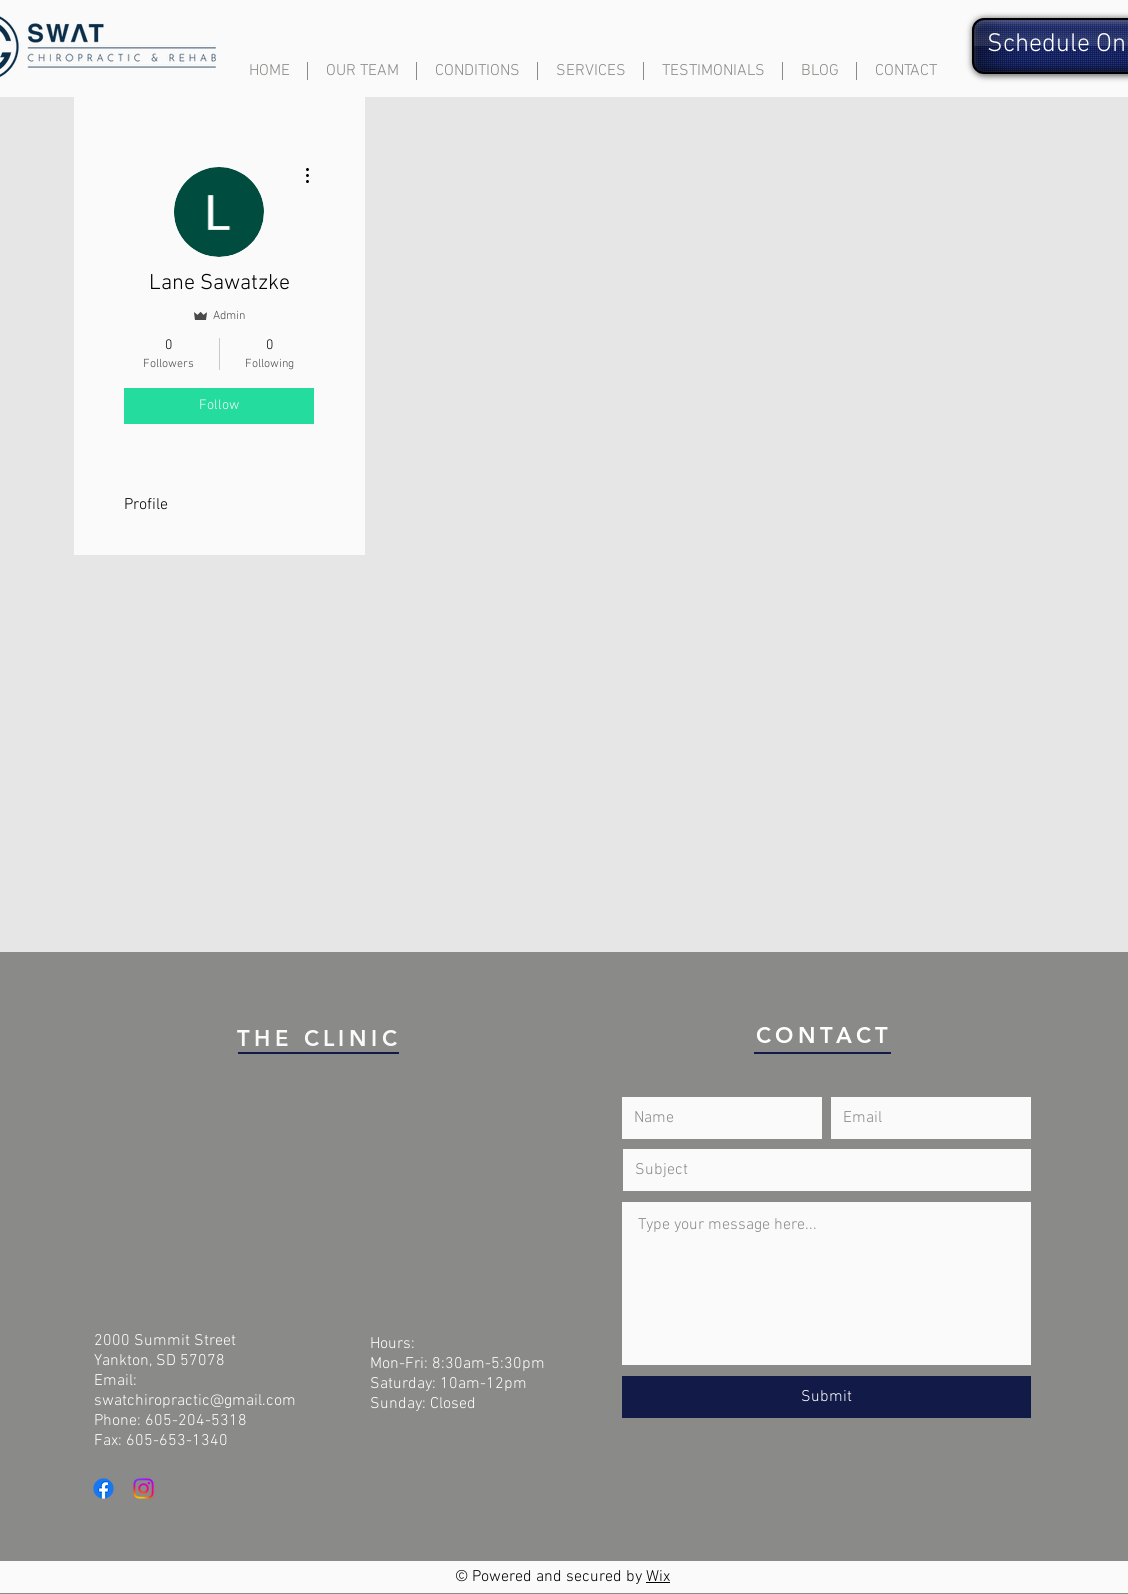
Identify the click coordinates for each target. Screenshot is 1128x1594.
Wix (658, 1577)
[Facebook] (103, 1488)
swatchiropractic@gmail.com (195, 1401)
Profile (146, 505)
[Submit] (826, 1397)
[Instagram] (143, 1488)
